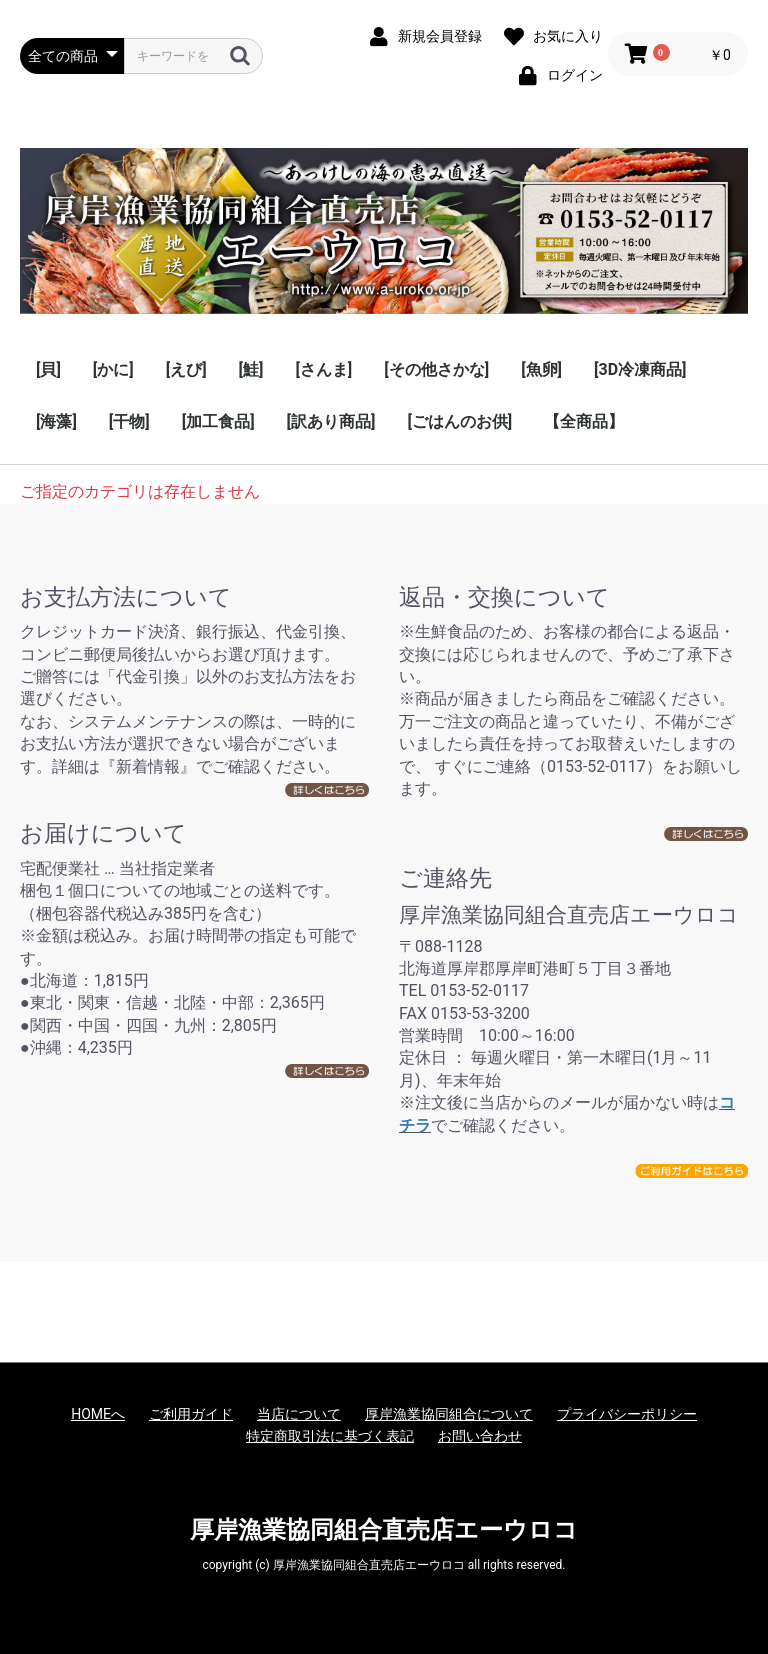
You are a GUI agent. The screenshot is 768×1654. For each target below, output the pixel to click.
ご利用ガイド (191, 1414)
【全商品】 (584, 421)
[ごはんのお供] (459, 421)
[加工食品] (218, 421)
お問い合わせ (480, 1436)
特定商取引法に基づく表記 (330, 1436)
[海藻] (56, 421)
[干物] (129, 421)
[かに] (113, 369)
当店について (299, 1414)
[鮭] (251, 369)
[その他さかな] (436, 369)
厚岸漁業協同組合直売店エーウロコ (384, 1530)
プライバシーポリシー (627, 1414)
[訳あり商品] (331, 421)
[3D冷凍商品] (640, 369)
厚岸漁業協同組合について (449, 1414)
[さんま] (323, 369)
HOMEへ (98, 1414)
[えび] (186, 369)
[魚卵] (541, 369)
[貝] (48, 369)
